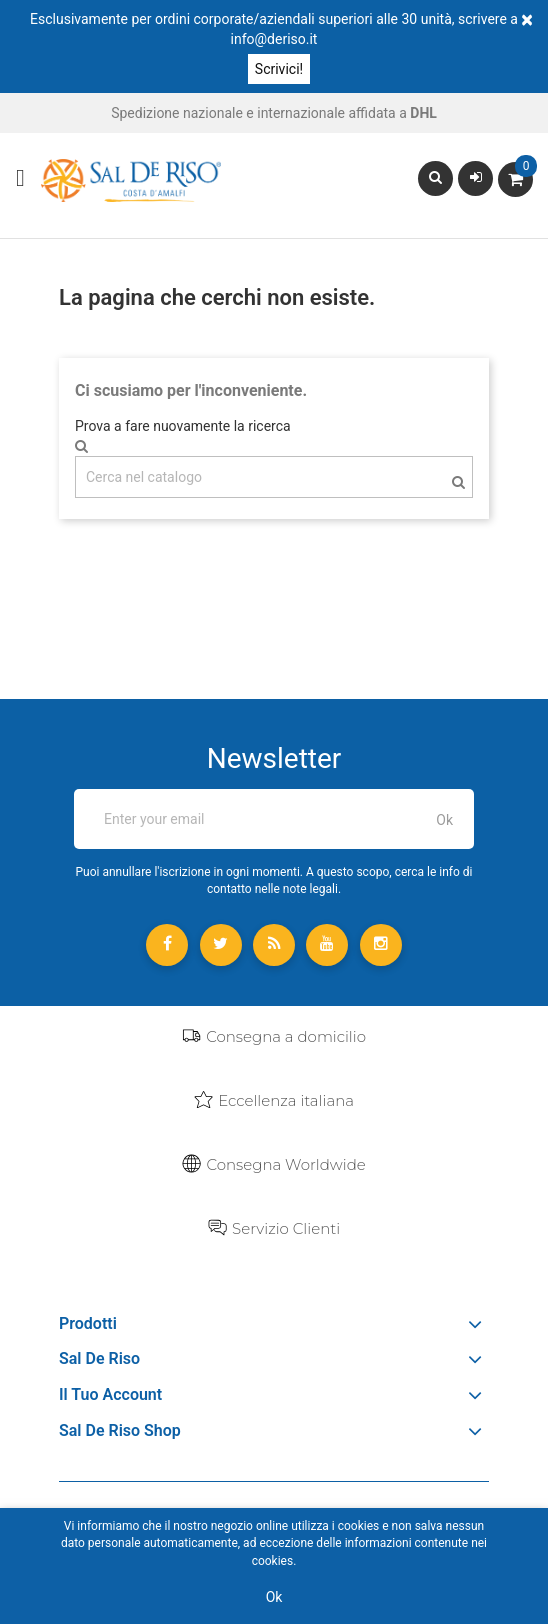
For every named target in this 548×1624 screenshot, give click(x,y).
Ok (274, 1597)
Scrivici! (279, 69)
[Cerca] (274, 477)
